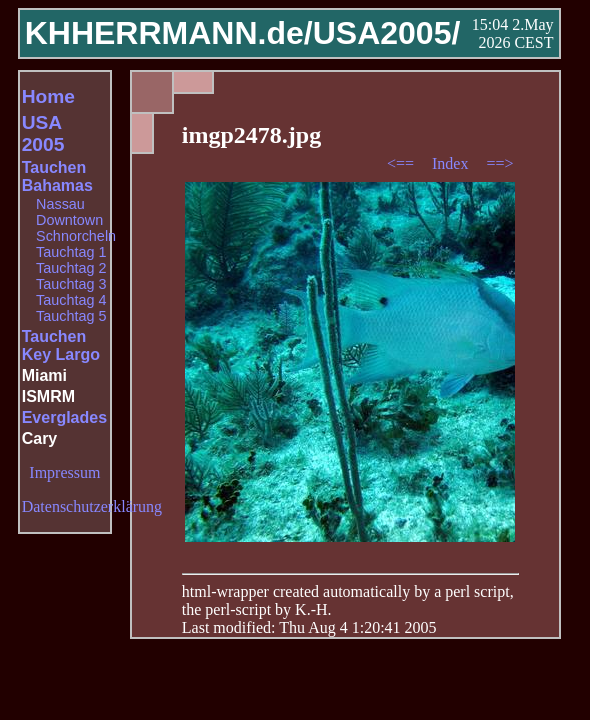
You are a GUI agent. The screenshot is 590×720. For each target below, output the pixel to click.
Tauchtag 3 (71, 284)
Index (452, 163)
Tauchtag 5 (71, 316)
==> (499, 163)
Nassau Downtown (69, 212)
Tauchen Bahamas (57, 176)
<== (402, 163)
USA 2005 (43, 133)
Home (48, 96)
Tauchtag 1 (71, 252)
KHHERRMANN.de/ (169, 33)
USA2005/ (387, 33)
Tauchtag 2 (71, 268)
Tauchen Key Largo (61, 345)
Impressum (64, 472)
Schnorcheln (76, 236)
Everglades (64, 417)
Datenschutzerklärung (92, 506)
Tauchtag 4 (71, 300)
